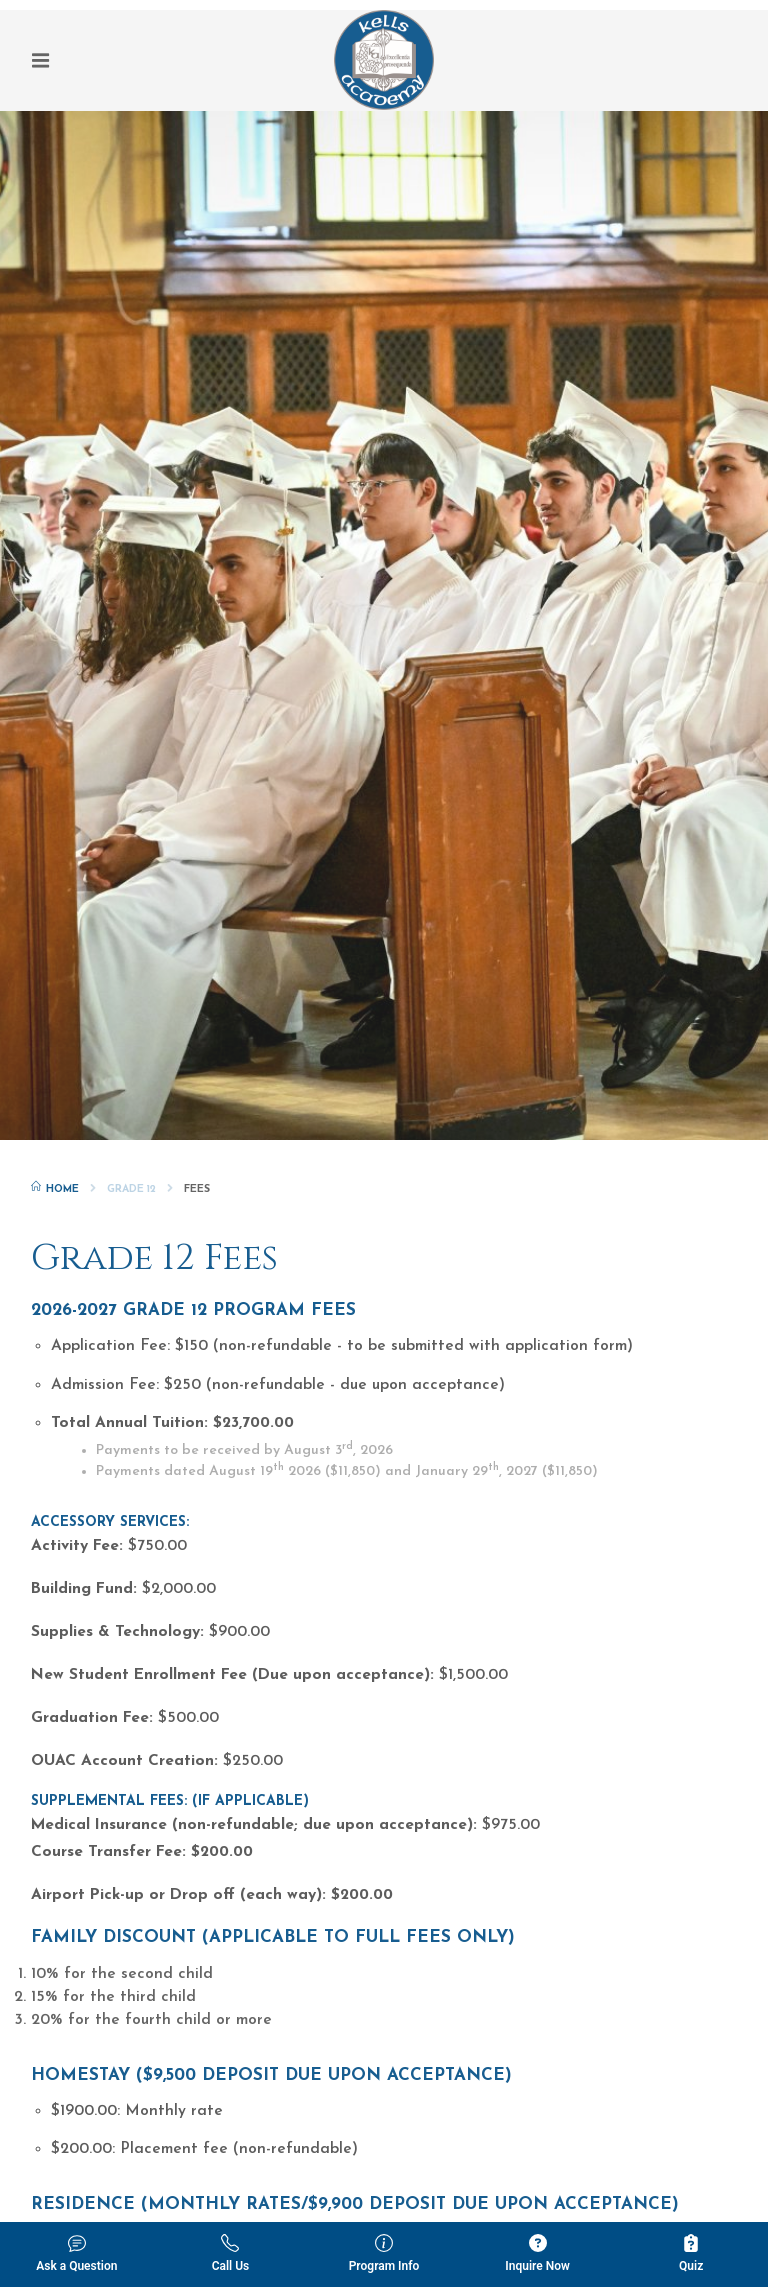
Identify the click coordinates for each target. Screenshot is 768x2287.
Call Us (231, 2253)
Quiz (691, 2253)
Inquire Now (537, 2253)
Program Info (384, 2253)
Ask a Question (76, 2253)
